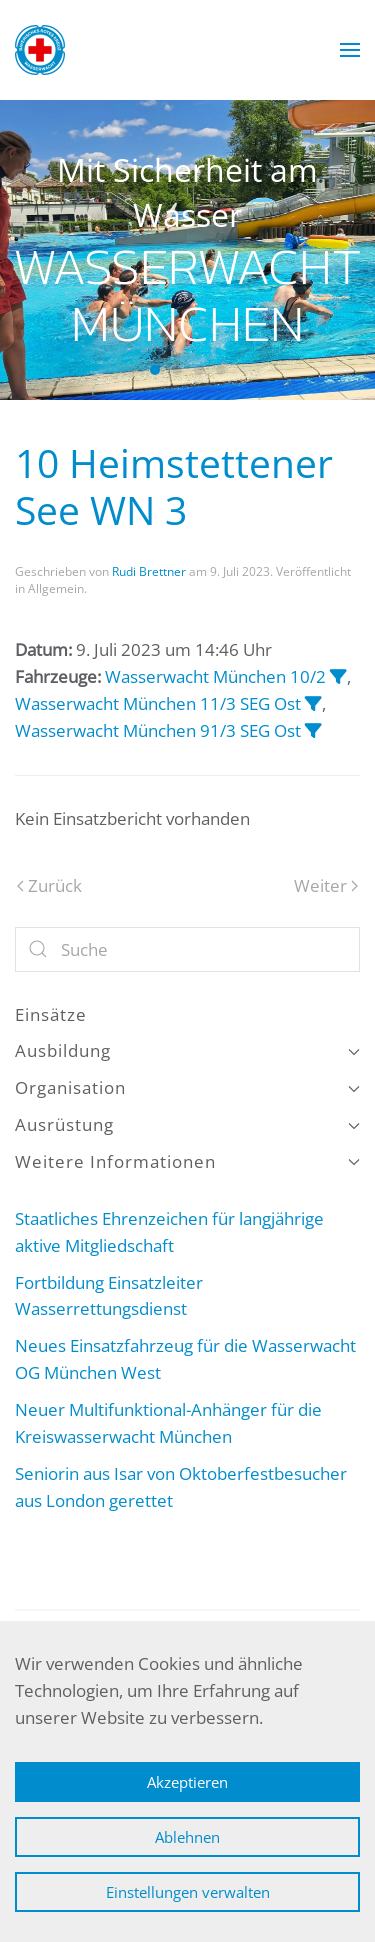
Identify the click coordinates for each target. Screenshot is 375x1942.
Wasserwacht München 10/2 (215, 676)
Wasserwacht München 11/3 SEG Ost (158, 703)
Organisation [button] (187, 1087)
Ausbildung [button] (187, 1050)
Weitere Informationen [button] (187, 1161)
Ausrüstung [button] (187, 1124)
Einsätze (51, 1014)
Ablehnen (187, 1837)
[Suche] (187, 949)
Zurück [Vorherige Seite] (49, 885)
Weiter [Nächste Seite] (326, 885)
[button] (350, 50)
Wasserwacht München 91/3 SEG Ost (158, 730)
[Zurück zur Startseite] (40, 50)
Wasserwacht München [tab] (155, 370)
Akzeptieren (187, 1782)
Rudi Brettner (149, 571)
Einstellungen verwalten (188, 1892)
